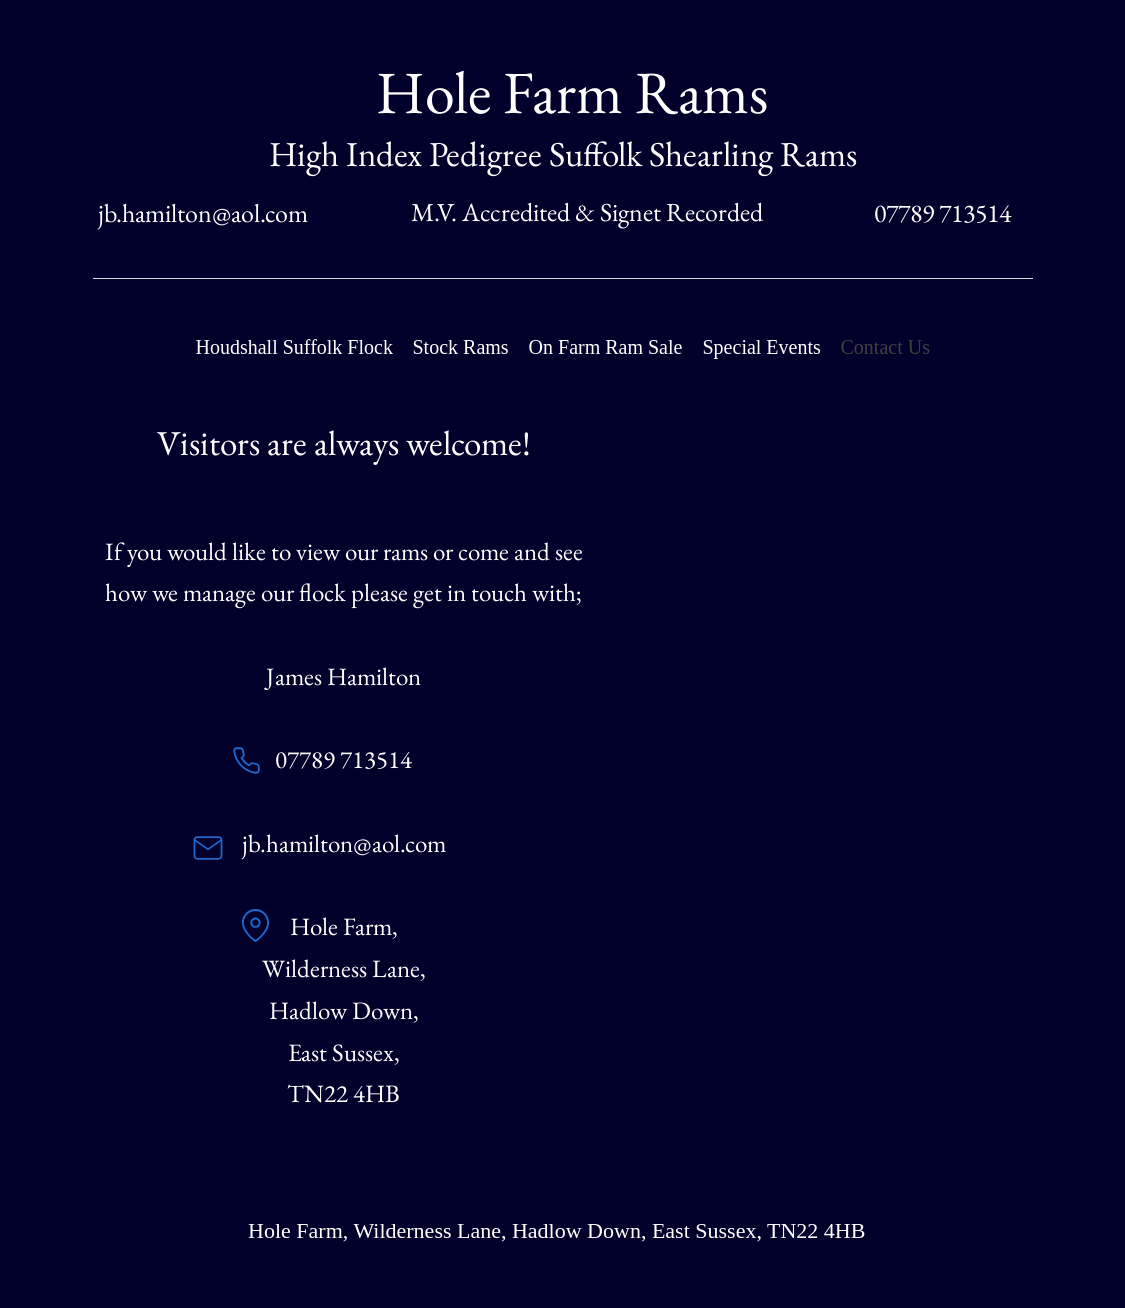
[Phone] (247, 761)
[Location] (256, 926)
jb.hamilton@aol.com (203, 213)
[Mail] (208, 848)
